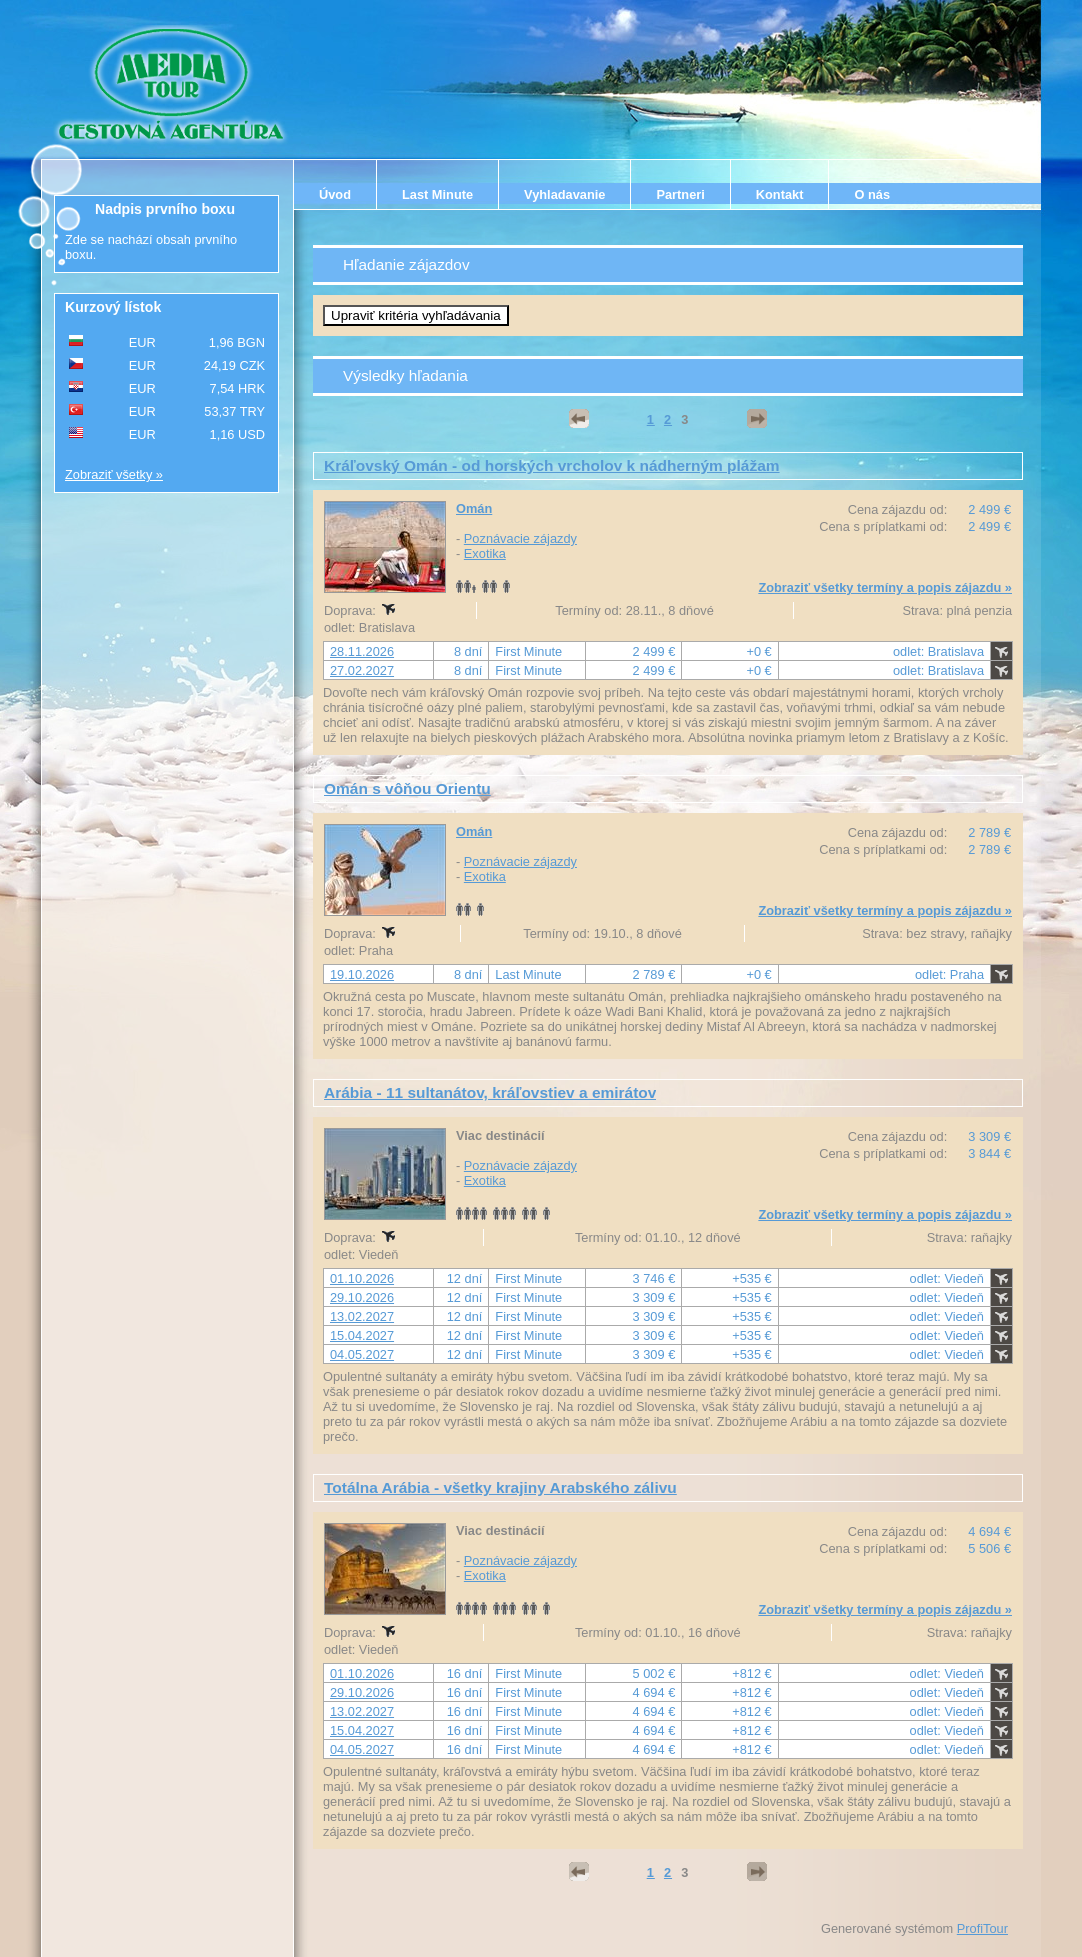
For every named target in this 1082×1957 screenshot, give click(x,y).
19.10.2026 (362, 974)
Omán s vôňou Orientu (407, 788)
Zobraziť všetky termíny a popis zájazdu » (885, 587)
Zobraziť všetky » (114, 474)
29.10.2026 (362, 1297)
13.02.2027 (362, 1316)
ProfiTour (982, 1928)
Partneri (680, 194)
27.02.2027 (362, 670)
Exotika (485, 553)
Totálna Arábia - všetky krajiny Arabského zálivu (500, 1487)
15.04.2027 (362, 1335)
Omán (474, 508)
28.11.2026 (362, 651)
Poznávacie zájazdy (520, 538)
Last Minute (437, 194)
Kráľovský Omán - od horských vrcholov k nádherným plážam (552, 465)
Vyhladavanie (564, 194)
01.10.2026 (362, 1278)
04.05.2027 (362, 1354)
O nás (872, 194)
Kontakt (780, 194)
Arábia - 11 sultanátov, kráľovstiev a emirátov (490, 1092)
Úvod (335, 194)
